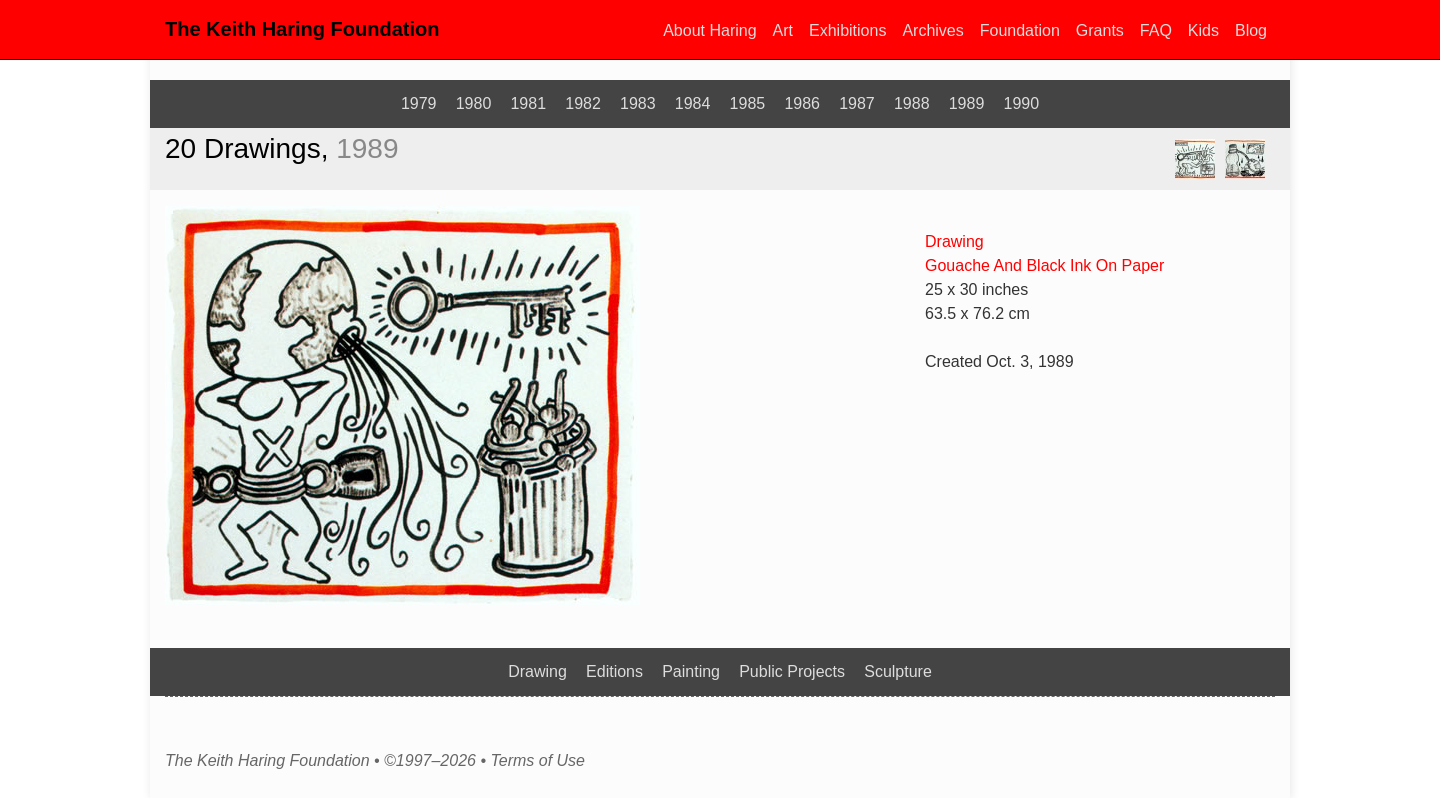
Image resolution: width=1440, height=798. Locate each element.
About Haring (709, 30)
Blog (1251, 30)
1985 (748, 103)
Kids (1203, 30)
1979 (419, 103)
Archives (932, 30)
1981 (528, 103)
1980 (474, 103)
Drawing (954, 241)
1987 (857, 103)
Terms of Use (537, 761)
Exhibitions (847, 30)
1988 (912, 103)
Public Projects (792, 671)
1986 (802, 103)
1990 (1022, 103)
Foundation (1020, 30)
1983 (638, 103)
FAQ (1156, 30)
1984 (693, 103)
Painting (691, 671)
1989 (967, 103)
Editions (614, 671)
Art (783, 30)
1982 (583, 103)
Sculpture (898, 671)
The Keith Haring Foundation (302, 29)
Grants (1100, 30)
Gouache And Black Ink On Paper (1044, 265)
